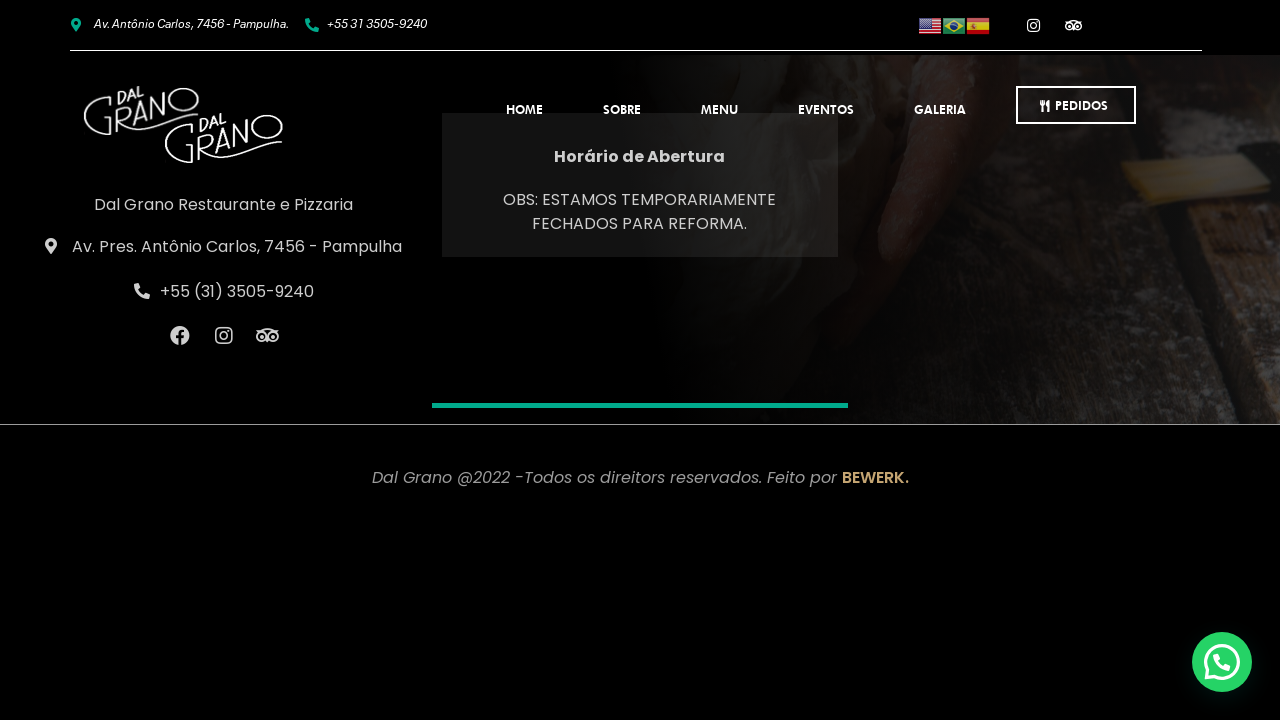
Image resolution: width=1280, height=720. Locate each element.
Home (524, 109)
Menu (719, 109)
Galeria (940, 109)
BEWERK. (875, 477)
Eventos (826, 109)
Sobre (622, 109)
